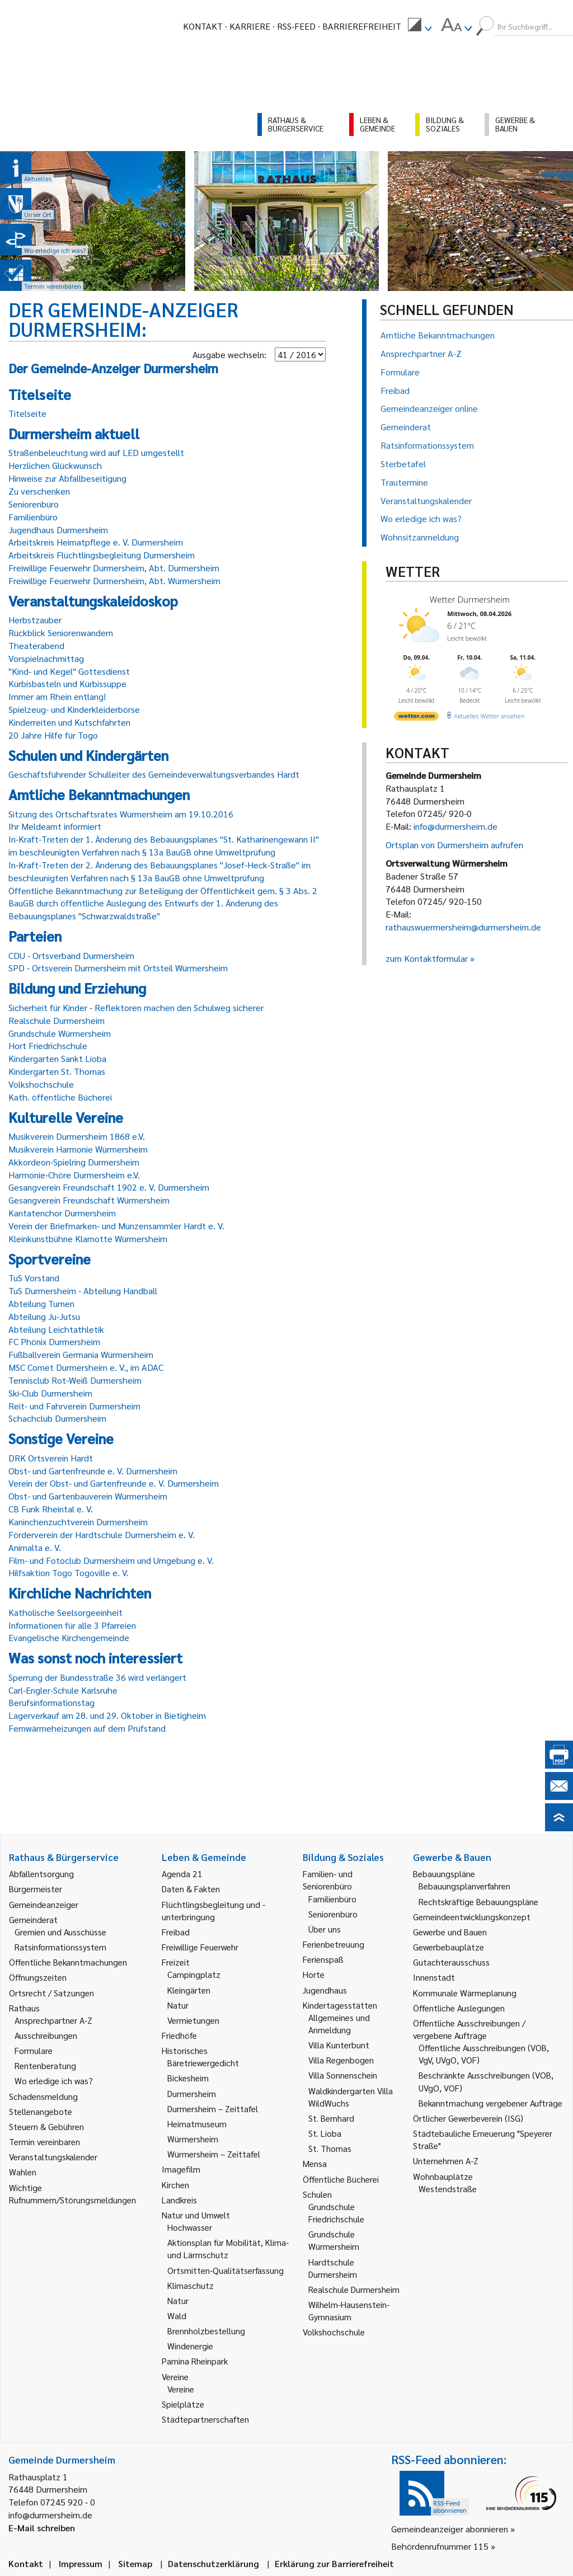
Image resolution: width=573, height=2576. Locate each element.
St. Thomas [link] (329, 2148)
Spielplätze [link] (183, 2404)
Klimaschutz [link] (190, 2285)
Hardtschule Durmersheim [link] (332, 2268)
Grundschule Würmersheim (59, 1033)
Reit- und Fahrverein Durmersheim (74, 1406)
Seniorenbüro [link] (333, 1914)
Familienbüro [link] (332, 1899)
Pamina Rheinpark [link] (195, 2361)
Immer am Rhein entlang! (57, 696)
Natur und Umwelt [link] (196, 2215)
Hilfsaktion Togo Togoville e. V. (68, 1572)
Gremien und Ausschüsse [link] (60, 1932)
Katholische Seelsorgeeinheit (65, 1612)
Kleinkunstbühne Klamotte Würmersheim (87, 1238)
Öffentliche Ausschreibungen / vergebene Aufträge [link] (469, 2029)
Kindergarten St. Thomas (56, 1071)
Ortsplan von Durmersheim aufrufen (454, 844)
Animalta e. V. (34, 1547)
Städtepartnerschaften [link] (205, 2419)
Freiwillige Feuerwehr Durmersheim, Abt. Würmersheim (114, 580)
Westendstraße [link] (448, 2188)
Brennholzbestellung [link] (206, 2331)
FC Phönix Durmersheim (54, 1341)
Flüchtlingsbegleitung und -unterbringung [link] (213, 1910)
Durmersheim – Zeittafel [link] (212, 2108)
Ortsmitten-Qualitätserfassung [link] (225, 2270)
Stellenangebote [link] (40, 2111)
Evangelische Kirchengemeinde (68, 1637)
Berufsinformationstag (51, 1702)
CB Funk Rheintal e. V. (50, 1509)
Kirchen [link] (175, 2184)
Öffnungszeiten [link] (38, 1977)
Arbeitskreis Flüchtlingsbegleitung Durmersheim (101, 555)
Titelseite (27, 413)
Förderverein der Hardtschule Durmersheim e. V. (101, 1534)
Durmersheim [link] (191, 2093)
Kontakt (203, 26)
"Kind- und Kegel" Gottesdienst (69, 671)
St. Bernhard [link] (331, 2118)
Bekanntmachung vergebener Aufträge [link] (490, 2103)
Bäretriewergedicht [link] (203, 2063)
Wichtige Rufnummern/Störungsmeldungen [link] (72, 2194)
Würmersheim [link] (192, 2139)
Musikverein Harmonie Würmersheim (78, 1149)
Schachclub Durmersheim (57, 1418)
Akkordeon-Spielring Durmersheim (73, 1162)
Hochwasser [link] (189, 2227)
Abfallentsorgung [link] (41, 1873)
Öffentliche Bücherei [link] (341, 2179)
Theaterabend (36, 645)
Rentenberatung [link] (45, 2065)
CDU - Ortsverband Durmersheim (71, 955)
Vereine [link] (180, 2389)
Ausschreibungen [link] (46, 2035)
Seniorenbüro (33, 504)
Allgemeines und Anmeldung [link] (339, 2023)
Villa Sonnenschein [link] (342, 2075)
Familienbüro (33, 517)
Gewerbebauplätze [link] (448, 1947)
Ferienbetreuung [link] (333, 1944)
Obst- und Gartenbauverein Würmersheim (87, 1496)
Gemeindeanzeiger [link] (43, 1904)
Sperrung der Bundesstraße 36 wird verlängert (97, 1677)
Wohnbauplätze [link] (443, 2176)
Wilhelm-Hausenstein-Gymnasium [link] (348, 2310)
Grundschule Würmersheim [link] (333, 2240)
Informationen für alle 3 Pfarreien (72, 1625)
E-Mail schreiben (41, 2527)
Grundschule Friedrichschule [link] (336, 2213)
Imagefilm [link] (181, 2169)
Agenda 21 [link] (182, 1873)
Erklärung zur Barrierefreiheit (334, 2563)
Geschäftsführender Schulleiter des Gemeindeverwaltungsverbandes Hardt (153, 774)
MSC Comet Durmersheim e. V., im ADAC (85, 1367)
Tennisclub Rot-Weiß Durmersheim (75, 1380)
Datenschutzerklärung (213, 2563)
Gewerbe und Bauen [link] (450, 1932)
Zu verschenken (39, 491)
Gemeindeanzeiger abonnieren (449, 2529)
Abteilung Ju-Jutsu (44, 1316)
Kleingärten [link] (188, 1990)
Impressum (80, 2563)
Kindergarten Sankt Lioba (57, 1058)
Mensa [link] (315, 2163)
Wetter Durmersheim (470, 599)
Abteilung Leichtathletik (56, 1329)
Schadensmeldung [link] (43, 2096)
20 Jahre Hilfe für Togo (53, 735)
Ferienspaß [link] (323, 1959)
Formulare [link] (34, 2050)
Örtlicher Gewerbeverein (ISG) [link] (468, 2118)
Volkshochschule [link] (334, 2332)
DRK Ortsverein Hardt (50, 1458)
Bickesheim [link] (188, 2078)
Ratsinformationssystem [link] (60, 1947)
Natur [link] (178, 2005)
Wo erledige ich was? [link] (54, 2080)
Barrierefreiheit (361, 26)
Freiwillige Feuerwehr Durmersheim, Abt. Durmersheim (113, 568)
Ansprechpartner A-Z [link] (53, 2020)
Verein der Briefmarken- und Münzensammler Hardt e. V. (116, 1225)
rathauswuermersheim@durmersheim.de (463, 927)
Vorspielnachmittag (46, 658)
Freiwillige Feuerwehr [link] (200, 1947)
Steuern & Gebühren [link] (46, 2126)
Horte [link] (314, 1974)
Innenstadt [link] (434, 1977)
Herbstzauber (35, 620)
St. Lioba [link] (324, 2133)
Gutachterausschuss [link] (451, 1962)
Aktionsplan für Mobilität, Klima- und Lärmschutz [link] (228, 2248)
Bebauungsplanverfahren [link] (464, 1886)
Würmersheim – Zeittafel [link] (213, 2154)
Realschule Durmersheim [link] (354, 2289)
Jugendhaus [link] (325, 1990)
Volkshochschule (41, 1084)
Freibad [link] (176, 1932)
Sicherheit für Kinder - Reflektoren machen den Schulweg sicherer (136, 1007)
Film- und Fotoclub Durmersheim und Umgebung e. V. (111, 1560)
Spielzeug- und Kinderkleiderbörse (74, 709)
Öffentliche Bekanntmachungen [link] (68, 1962)
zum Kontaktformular (427, 958)
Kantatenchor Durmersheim (62, 1213)
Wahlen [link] (22, 2172)
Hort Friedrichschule (47, 1045)
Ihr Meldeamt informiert (54, 826)
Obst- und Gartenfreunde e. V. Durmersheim (92, 1471)
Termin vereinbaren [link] (44, 2141)
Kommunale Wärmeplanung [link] (464, 1993)
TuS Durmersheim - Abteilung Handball (82, 1290)
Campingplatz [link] (193, 1974)
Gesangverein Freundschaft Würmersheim (89, 1200)
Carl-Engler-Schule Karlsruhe (63, 1690)
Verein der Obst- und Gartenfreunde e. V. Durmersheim (113, 1483)
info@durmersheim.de (455, 826)
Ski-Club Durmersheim (50, 1393)
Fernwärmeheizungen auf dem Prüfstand (87, 1728)
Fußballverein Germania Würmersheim (80, 1354)
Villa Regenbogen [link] (341, 2060)
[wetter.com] (416, 718)
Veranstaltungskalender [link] (53, 2157)
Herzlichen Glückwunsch (55, 465)
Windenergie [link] (190, 2346)
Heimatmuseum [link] (197, 2124)
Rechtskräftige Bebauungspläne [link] (478, 1901)
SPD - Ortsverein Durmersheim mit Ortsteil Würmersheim (118, 968)
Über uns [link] (324, 1929)
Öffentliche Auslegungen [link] (459, 2008)
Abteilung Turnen (41, 1303)
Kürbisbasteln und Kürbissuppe (67, 683)
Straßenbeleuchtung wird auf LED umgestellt (96, 452)
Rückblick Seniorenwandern (60, 632)
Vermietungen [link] (193, 2020)
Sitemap (135, 2563)
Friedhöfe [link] (179, 2035)
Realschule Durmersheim (56, 1020)
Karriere (249, 26)
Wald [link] (176, 2315)
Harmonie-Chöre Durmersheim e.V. (74, 1175)
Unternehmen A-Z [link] (445, 2160)
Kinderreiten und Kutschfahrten (69, 722)
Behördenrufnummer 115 (440, 2546)
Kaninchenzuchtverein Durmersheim (78, 1521)
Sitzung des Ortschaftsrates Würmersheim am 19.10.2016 (120, 814)
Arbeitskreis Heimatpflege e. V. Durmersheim (95, 542)
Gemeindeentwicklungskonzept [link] (471, 1916)
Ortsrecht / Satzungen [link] (51, 1993)
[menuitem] (419, 26)
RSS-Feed (296, 26)
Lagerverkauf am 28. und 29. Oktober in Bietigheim (107, 1715)
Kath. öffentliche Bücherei (60, 1097)
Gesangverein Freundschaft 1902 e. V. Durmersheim (108, 1187)
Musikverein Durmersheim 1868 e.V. (76, 1136)
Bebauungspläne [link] (444, 1873)
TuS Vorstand (33, 1278)
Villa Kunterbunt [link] (338, 2045)
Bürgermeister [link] (35, 1889)
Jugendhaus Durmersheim (58, 529)
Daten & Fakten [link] (191, 1889)
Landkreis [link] (179, 2200)
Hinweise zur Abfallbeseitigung (67, 478)
